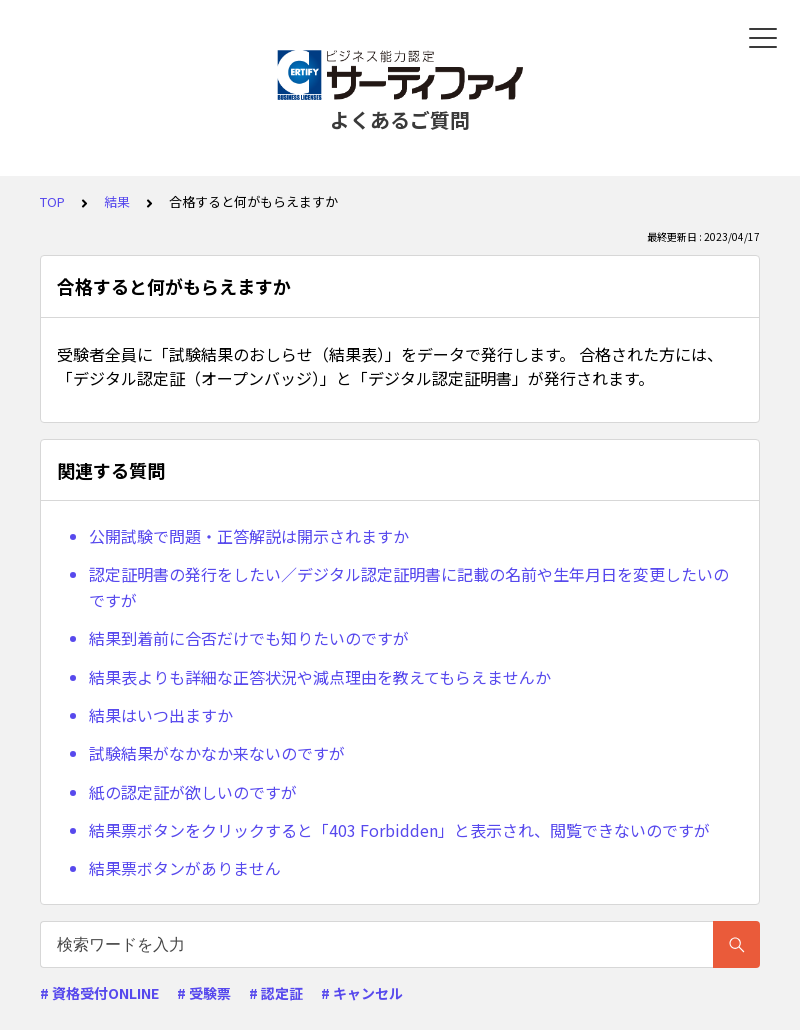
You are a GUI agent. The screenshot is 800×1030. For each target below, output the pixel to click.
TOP (52, 201)
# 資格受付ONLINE (99, 993)
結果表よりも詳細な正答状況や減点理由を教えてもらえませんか (320, 677)
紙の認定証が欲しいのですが (193, 792)
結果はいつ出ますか (161, 715)
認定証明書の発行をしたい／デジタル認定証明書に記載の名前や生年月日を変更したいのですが (409, 587)
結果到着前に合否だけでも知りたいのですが (249, 638)
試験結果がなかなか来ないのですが (217, 753)
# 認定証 (276, 993)
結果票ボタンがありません (185, 868)
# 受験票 (204, 993)
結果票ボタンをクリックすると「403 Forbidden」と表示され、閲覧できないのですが (399, 830)
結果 (117, 201)
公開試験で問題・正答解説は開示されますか (249, 536)
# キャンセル (362, 993)
